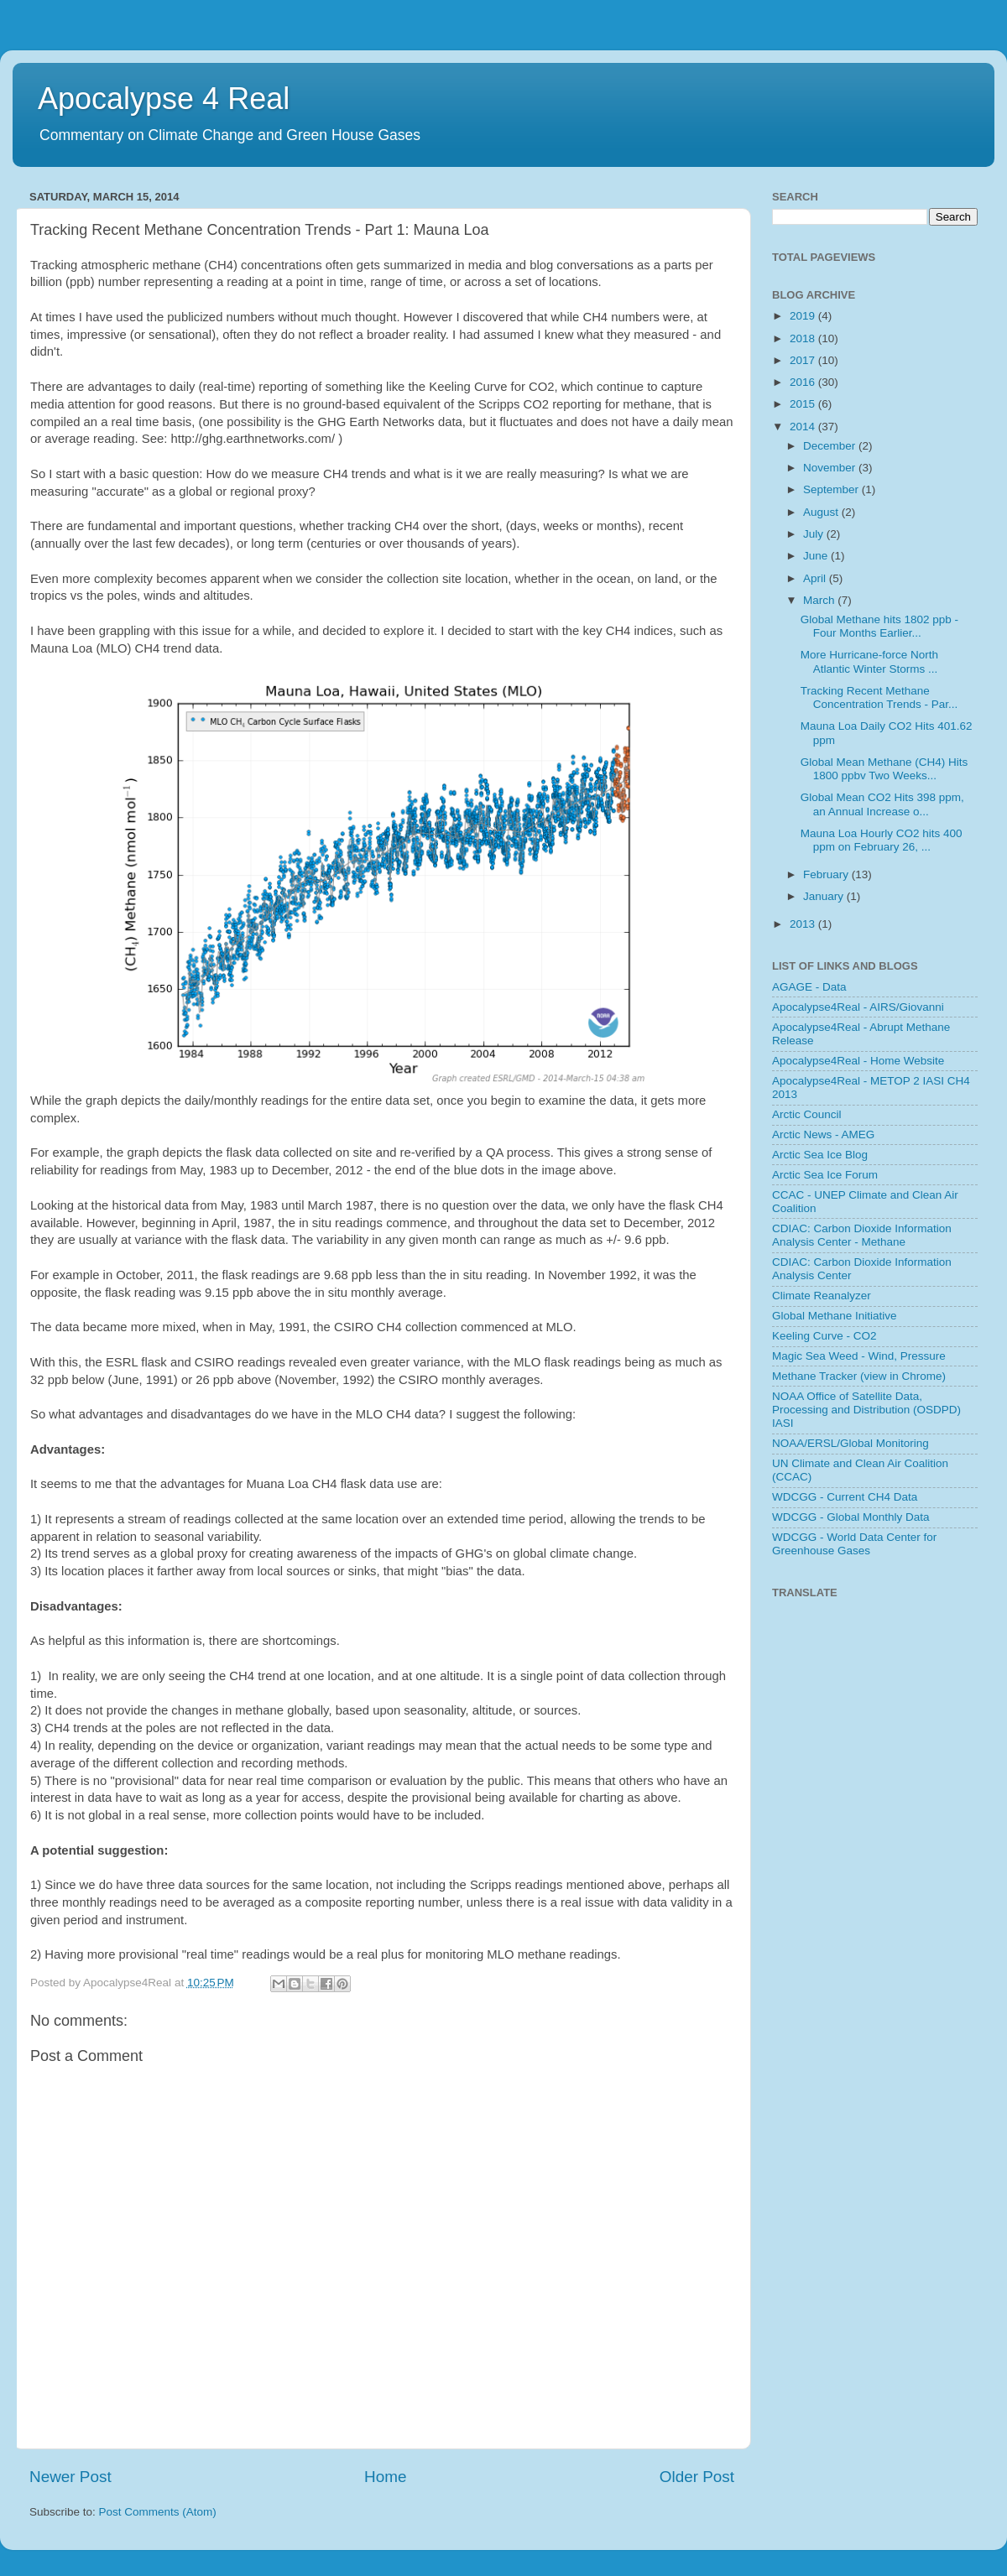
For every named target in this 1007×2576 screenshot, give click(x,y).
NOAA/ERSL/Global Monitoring (850, 1443)
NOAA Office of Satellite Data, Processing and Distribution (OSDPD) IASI (866, 1409)
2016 (804, 382)
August (822, 512)
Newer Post (70, 2476)
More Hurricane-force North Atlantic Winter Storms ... (869, 661)
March (820, 600)
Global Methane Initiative (834, 1315)
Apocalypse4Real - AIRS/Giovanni (858, 1007)
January (825, 896)
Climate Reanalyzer (821, 1295)
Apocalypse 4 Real (164, 98)
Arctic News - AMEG (823, 1134)
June (817, 555)
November (830, 467)
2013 (804, 924)
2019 (804, 316)
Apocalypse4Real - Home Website (858, 1060)
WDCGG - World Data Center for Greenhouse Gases (854, 1544)
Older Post (697, 2476)
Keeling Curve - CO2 (824, 1336)
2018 (804, 338)
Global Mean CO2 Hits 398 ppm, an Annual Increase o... (882, 804)
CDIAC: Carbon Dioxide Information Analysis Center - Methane (862, 1235)
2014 (804, 426)
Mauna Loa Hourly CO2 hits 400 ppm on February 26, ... (882, 840)
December (830, 446)
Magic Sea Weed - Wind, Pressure (859, 1356)
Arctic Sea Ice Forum (825, 1174)
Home (385, 2476)
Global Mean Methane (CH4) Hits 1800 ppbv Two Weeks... (884, 769)
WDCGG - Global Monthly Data (851, 1517)
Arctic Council (807, 1114)
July (815, 534)
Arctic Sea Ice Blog (820, 1154)
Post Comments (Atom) (158, 2512)
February (827, 874)
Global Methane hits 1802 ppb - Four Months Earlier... (879, 626)
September (832, 489)
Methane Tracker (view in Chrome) (859, 1376)
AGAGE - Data (809, 987)
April (816, 578)
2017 (804, 360)
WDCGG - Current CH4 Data (844, 1497)
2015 (804, 404)
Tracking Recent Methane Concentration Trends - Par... (879, 697)
